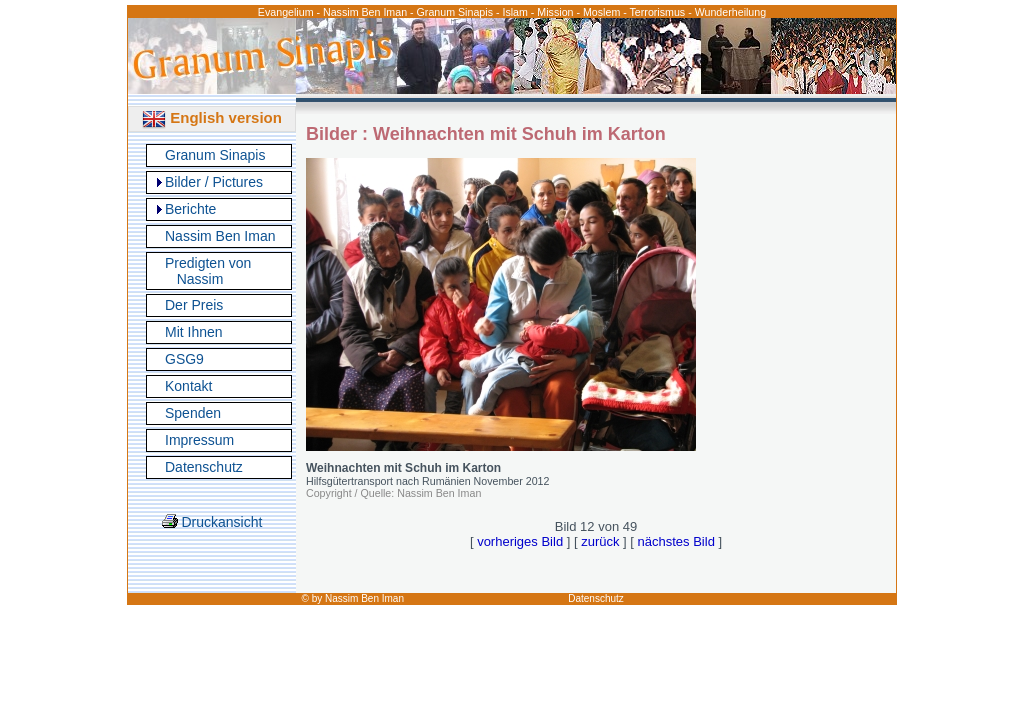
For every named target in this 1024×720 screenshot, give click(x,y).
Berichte (190, 209)
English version (212, 117)
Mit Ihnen (194, 332)
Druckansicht (212, 522)
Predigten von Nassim (208, 271)
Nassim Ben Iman (220, 236)
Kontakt (188, 386)
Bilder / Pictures (214, 182)
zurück (600, 541)
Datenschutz (204, 467)
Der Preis (194, 305)
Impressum (199, 440)
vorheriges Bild (520, 541)
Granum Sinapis (215, 155)
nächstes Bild (676, 541)
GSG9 (184, 359)
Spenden (193, 413)
